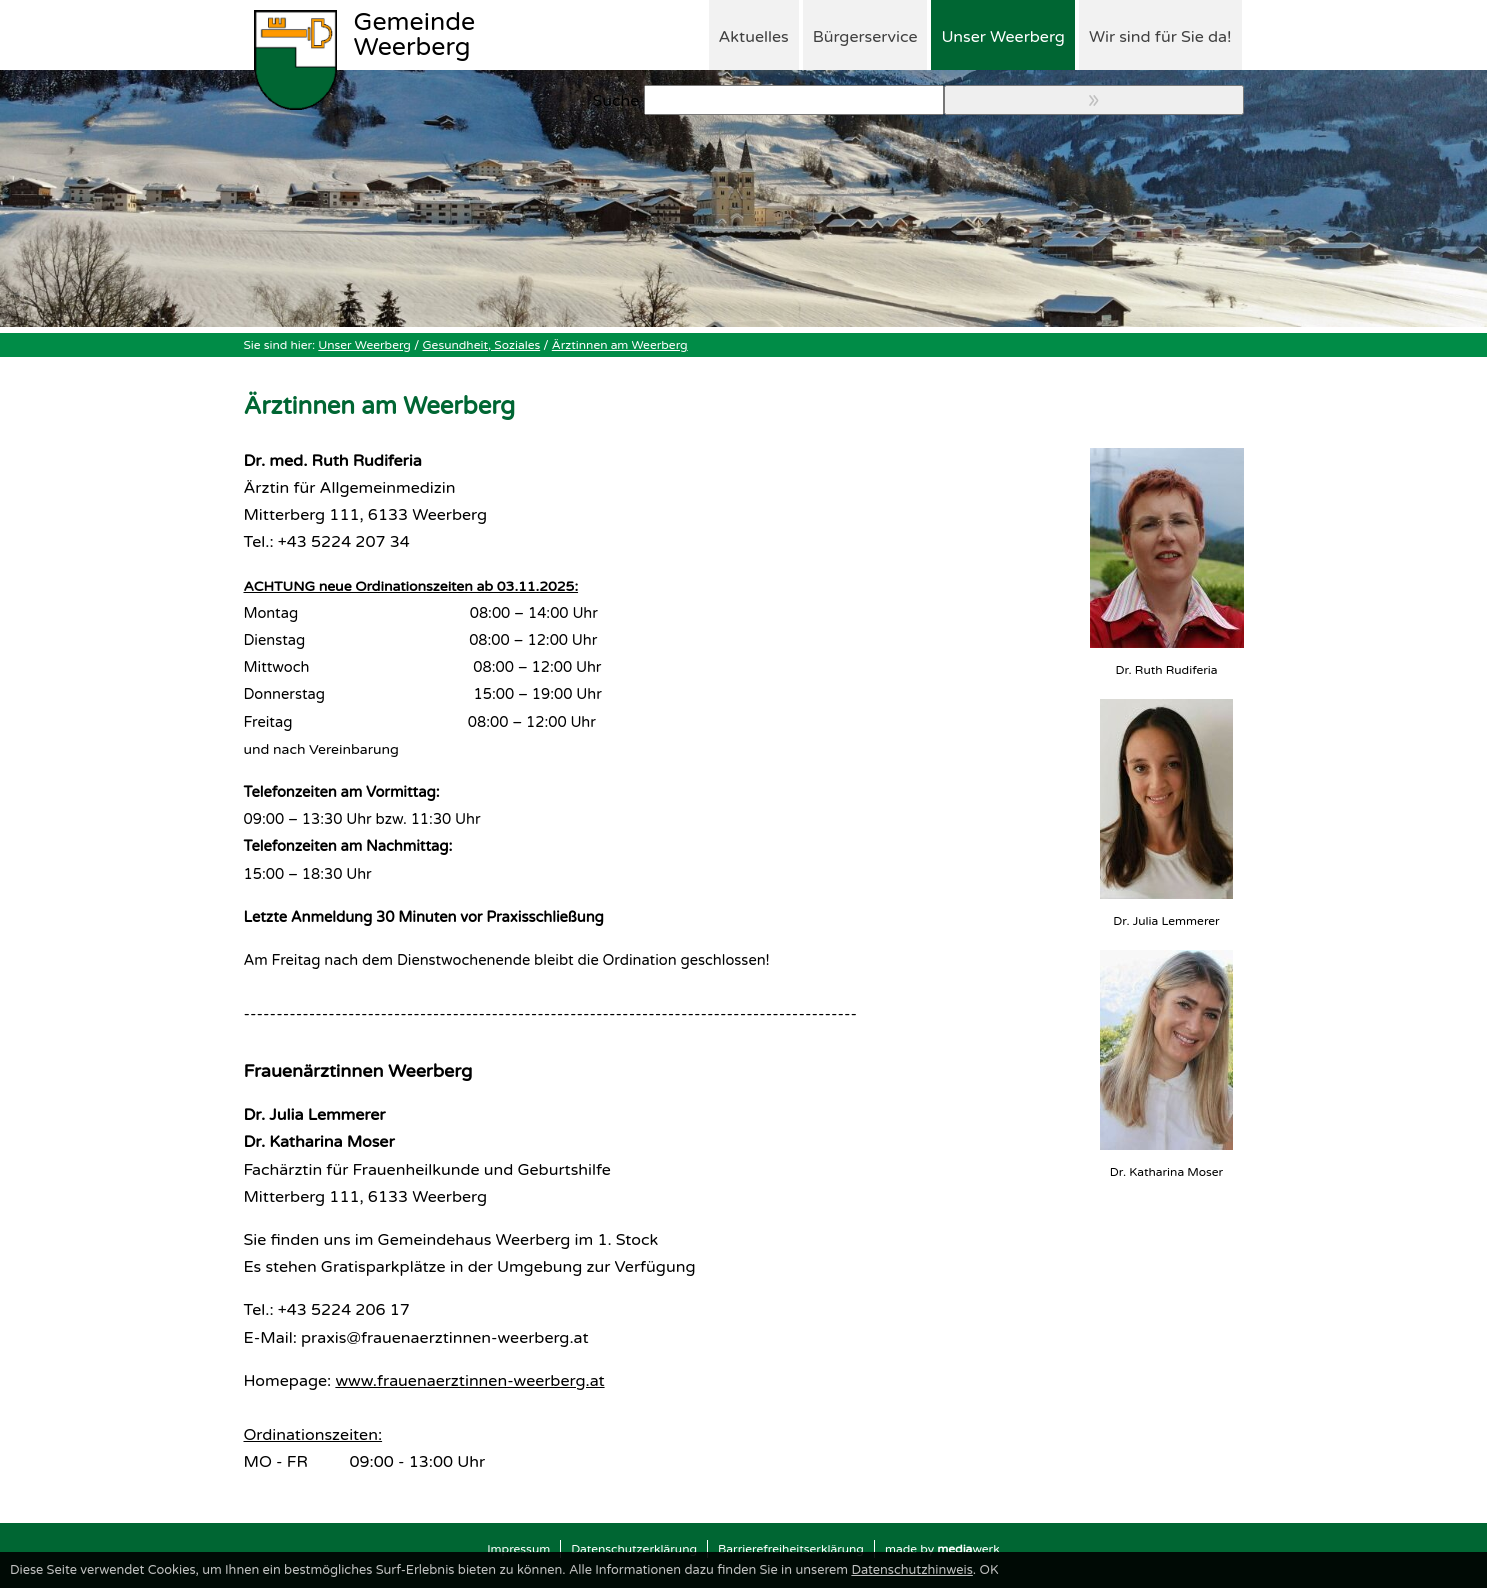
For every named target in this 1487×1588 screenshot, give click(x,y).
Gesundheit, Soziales (482, 345)
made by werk (942, 1549)
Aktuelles (754, 37)
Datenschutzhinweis (911, 1570)
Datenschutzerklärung (634, 1549)
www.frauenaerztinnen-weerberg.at (469, 1381)
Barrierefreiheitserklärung (791, 1549)
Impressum (518, 1549)
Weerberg (415, 36)
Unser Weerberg (1002, 37)
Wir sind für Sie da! (1160, 37)
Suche (616, 101)
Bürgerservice (865, 37)
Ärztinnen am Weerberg (620, 345)
